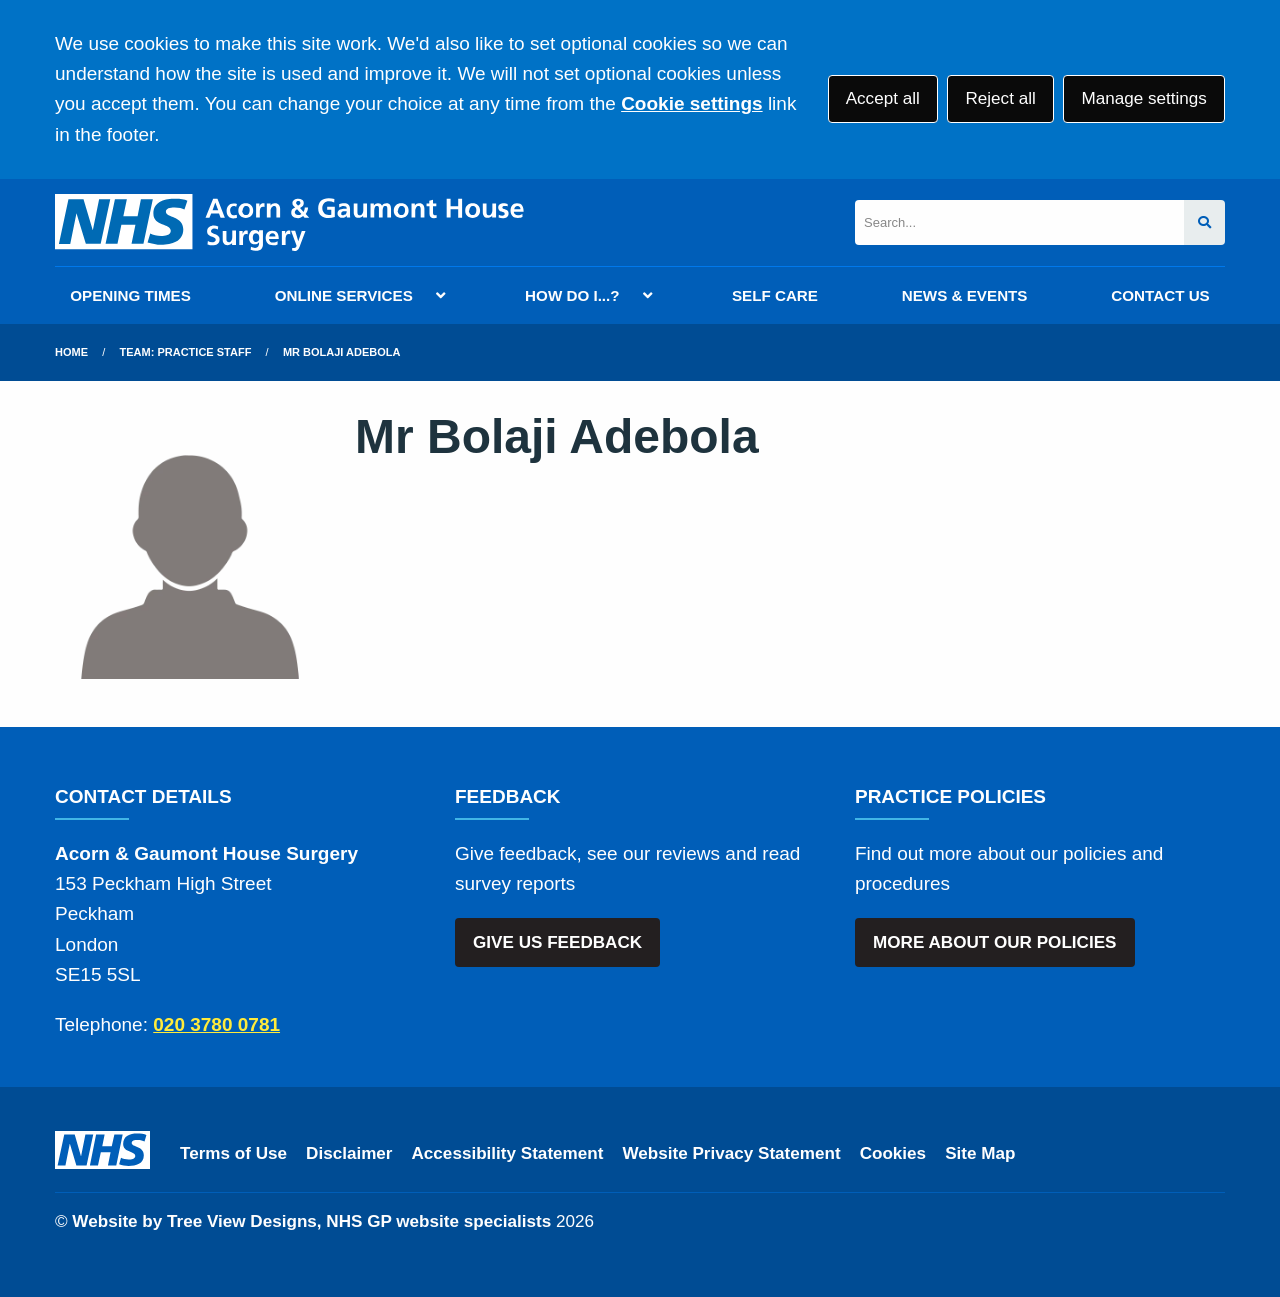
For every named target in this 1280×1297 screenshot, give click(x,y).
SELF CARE (775, 295)
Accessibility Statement (508, 1153)
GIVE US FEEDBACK (557, 942)
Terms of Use (233, 1153)
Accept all (883, 98)
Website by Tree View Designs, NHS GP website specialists (311, 1221)
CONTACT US (1160, 295)
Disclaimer (349, 1153)
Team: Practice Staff (186, 352)
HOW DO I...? (572, 295)
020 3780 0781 (216, 1024)
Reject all (1000, 98)
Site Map (980, 1153)
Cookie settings (691, 103)
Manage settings (1143, 98)
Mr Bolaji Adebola (342, 352)
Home (71, 352)
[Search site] (1204, 222)
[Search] (1019, 222)
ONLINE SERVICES (344, 295)
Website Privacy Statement (731, 1153)
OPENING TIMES (130, 295)
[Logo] (289, 222)
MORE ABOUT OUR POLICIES (994, 942)
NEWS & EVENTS (965, 295)
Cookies (893, 1153)
